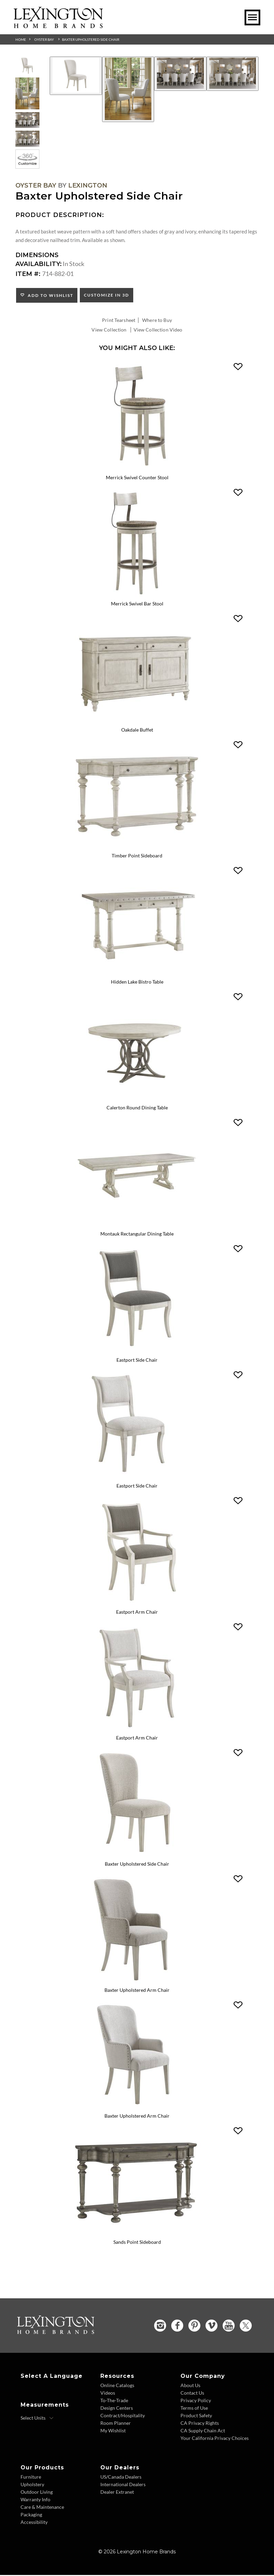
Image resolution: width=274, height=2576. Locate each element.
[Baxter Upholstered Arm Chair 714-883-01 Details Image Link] (137, 2108)
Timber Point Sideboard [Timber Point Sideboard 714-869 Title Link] (137, 856)
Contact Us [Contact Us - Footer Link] (192, 2394)
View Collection (108, 330)
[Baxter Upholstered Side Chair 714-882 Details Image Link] (137, 1855)
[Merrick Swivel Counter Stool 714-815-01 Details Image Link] (137, 469)
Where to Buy (157, 320)
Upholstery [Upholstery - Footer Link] (32, 2485)
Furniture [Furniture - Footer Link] (31, 2478)
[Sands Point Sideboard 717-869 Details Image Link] (137, 2234)
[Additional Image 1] (76, 76)
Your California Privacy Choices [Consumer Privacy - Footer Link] (214, 2439)
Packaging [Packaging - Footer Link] (31, 2515)
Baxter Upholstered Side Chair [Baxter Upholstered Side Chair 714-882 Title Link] (137, 1865)
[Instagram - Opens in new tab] (160, 2327)
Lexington (87, 185)
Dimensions (37, 255)
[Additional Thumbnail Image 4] (27, 139)
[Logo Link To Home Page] (58, 25)
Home (20, 39)
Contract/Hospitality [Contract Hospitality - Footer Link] (122, 2416)
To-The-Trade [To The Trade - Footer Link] (114, 2401)
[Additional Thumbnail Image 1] (27, 66)
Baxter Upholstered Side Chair (90, 39)
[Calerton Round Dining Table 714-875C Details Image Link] (137, 1099)
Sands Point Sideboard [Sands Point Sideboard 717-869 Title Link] (137, 2243)
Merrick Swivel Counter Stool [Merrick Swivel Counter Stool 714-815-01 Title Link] (137, 478)
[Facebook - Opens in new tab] (177, 2327)
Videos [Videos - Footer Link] (107, 2394)
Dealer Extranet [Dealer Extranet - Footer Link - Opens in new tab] (117, 2493)
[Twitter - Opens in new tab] (246, 2327)
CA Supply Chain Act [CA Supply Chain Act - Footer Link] (202, 2431)
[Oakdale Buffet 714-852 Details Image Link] (137, 721)
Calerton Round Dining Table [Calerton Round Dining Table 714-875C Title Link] (137, 1108)
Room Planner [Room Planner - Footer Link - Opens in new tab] (115, 2424)
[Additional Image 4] (233, 74)
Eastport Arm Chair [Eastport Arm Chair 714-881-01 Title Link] (137, 1739)
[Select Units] (37, 2419)
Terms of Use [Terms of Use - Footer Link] (194, 2409)
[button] (238, 367)
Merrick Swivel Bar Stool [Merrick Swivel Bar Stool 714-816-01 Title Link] (137, 604)
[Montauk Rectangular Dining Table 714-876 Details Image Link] (137, 1225)
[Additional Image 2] (128, 89)
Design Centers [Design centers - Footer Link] (116, 2409)
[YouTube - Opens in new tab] (229, 2327)
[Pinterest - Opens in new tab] (194, 2327)
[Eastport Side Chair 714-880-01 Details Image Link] (137, 1477)
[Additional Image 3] (180, 74)
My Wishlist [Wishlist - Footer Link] (113, 2431)
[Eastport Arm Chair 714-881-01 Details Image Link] (137, 1730)
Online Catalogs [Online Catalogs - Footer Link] (117, 2386)
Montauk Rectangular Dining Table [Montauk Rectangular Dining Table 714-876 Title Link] (137, 1234)
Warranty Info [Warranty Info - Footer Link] (35, 2500)
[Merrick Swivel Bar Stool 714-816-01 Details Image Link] (137, 595)
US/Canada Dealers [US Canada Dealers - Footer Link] (120, 2478)
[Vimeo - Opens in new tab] (211, 2327)
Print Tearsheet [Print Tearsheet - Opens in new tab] (118, 320)
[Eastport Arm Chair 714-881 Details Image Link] (137, 1604)
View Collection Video (158, 330)
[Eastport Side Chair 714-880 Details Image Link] (137, 1351)
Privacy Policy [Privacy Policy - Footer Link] (195, 2401)
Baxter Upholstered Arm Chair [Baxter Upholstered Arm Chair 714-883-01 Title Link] (137, 2117)
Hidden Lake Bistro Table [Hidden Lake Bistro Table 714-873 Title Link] (137, 982)
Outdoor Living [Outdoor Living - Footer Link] (37, 2493)
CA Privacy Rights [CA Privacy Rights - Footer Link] (199, 2424)
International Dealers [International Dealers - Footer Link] (123, 2485)
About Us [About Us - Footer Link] (190, 2386)
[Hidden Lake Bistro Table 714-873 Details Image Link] (137, 973)
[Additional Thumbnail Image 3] (27, 120)
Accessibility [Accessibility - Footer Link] (34, 2523)
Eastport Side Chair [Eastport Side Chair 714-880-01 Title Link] (137, 1487)
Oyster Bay (44, 39)
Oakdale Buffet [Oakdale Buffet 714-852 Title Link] (137, 730)
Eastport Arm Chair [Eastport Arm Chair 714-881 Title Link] (137, 1613)
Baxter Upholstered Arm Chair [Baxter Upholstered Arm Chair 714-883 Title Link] (137, 1991)
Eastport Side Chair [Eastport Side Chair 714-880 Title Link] (137, 1360)
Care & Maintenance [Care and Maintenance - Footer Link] (42, 2508)
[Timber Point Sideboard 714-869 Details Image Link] (137, 847)
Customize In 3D (106, 295)
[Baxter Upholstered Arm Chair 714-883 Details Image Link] (137, 1982)
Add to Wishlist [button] (49, 295)
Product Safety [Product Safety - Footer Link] (196, 2416)
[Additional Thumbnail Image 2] (27, 93)
